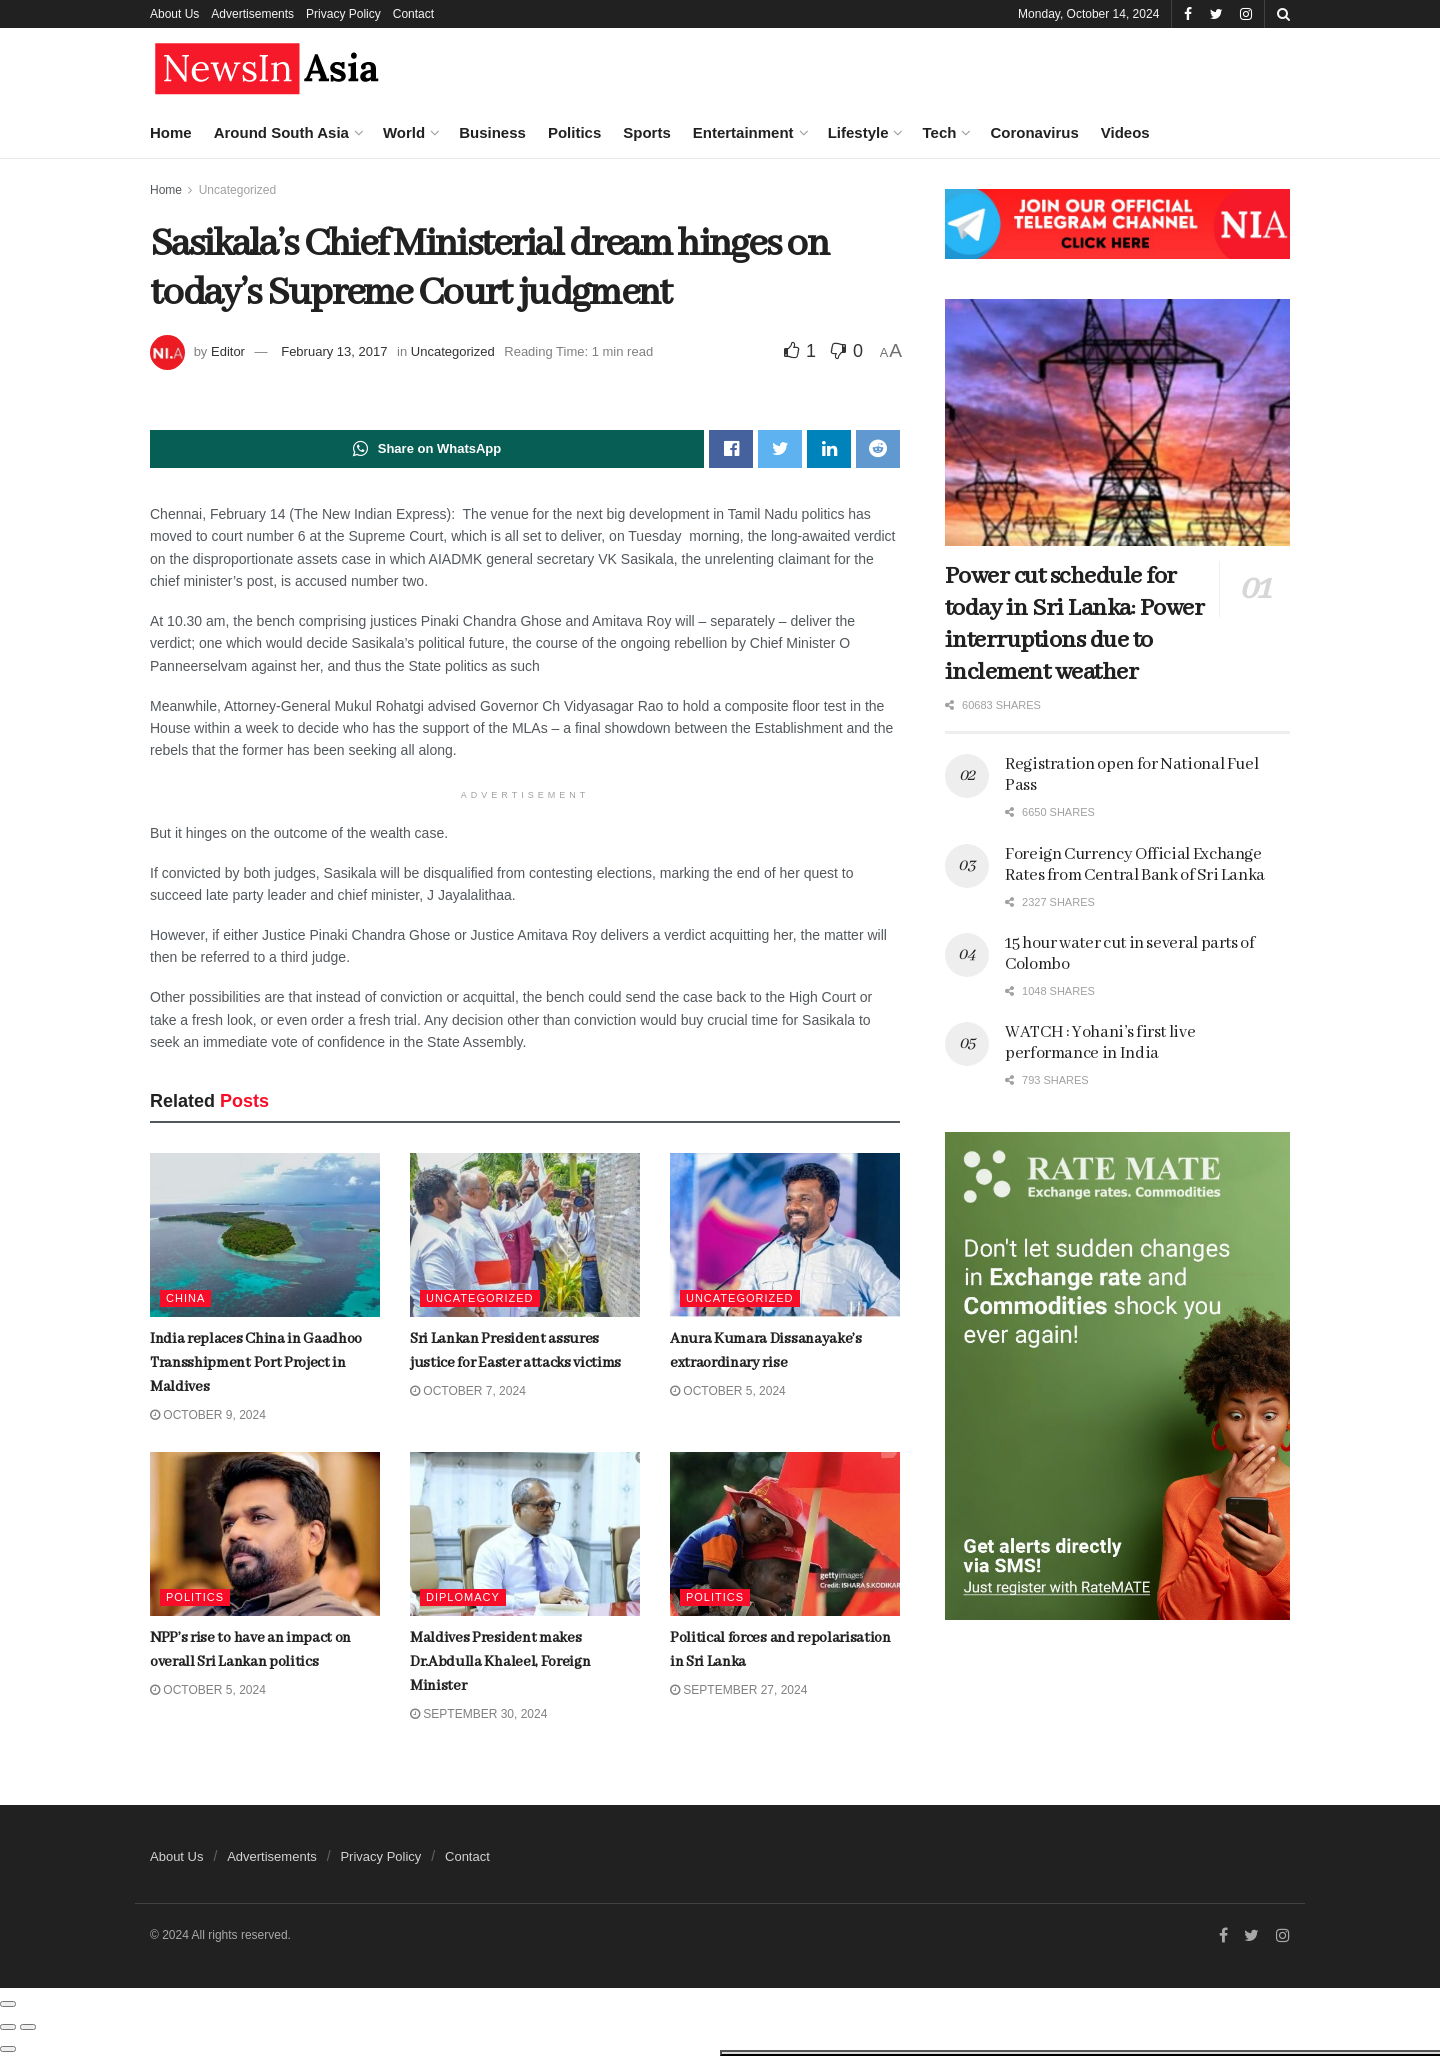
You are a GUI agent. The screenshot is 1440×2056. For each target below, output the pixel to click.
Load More (169, 1716)
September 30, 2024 (478, 1715)
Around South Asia (281, 132)
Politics (574, 132)
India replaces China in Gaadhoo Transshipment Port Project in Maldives (205, 1464)
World (404, 132)
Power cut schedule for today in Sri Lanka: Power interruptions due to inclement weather (1074, 624)
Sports (647, 132)
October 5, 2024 (728, 1392)
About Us (174, 14)
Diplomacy (463, 1598)
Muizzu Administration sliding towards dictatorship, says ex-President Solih (212, 270)
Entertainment (743, 132)
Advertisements (252, 14)
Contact (413, 14)
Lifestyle (858, 132)
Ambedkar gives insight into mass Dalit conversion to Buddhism (201, 649)
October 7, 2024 (468, 1392)
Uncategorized (453, 351)
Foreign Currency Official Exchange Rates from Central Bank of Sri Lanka (203, 1238)
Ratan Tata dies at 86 (176, 1337)
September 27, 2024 (738, 1691)
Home (171, 132)
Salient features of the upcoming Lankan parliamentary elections (187, 769)
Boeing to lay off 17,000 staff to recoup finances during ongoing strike (213, 391)
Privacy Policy (343, 14)
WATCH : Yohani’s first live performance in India (1100, 1043)
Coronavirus (1034, 132)
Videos (1125, 132)
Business (492, 132)
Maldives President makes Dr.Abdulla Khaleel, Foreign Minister (500, 1663)
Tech (939, 132)
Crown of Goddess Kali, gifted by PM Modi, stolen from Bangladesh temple (205, 1011)
